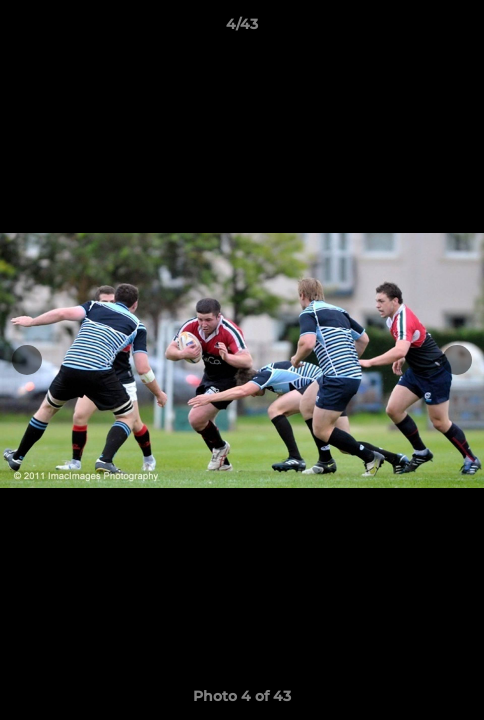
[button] (460, 29)
